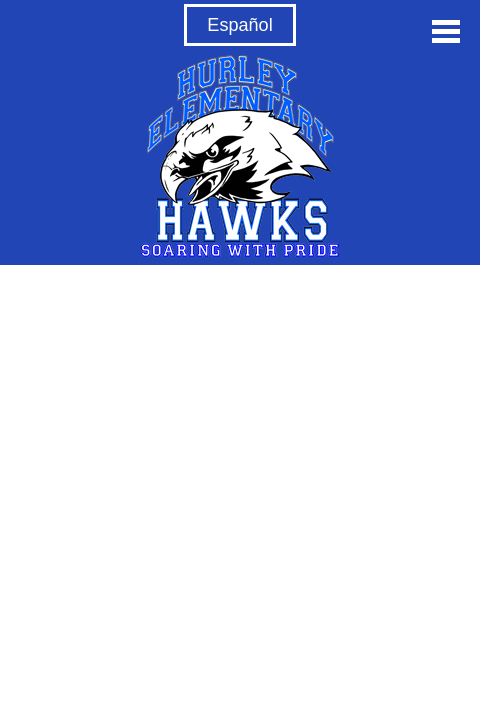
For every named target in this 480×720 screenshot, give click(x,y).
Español (239, 25)
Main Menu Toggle (446, 31)
